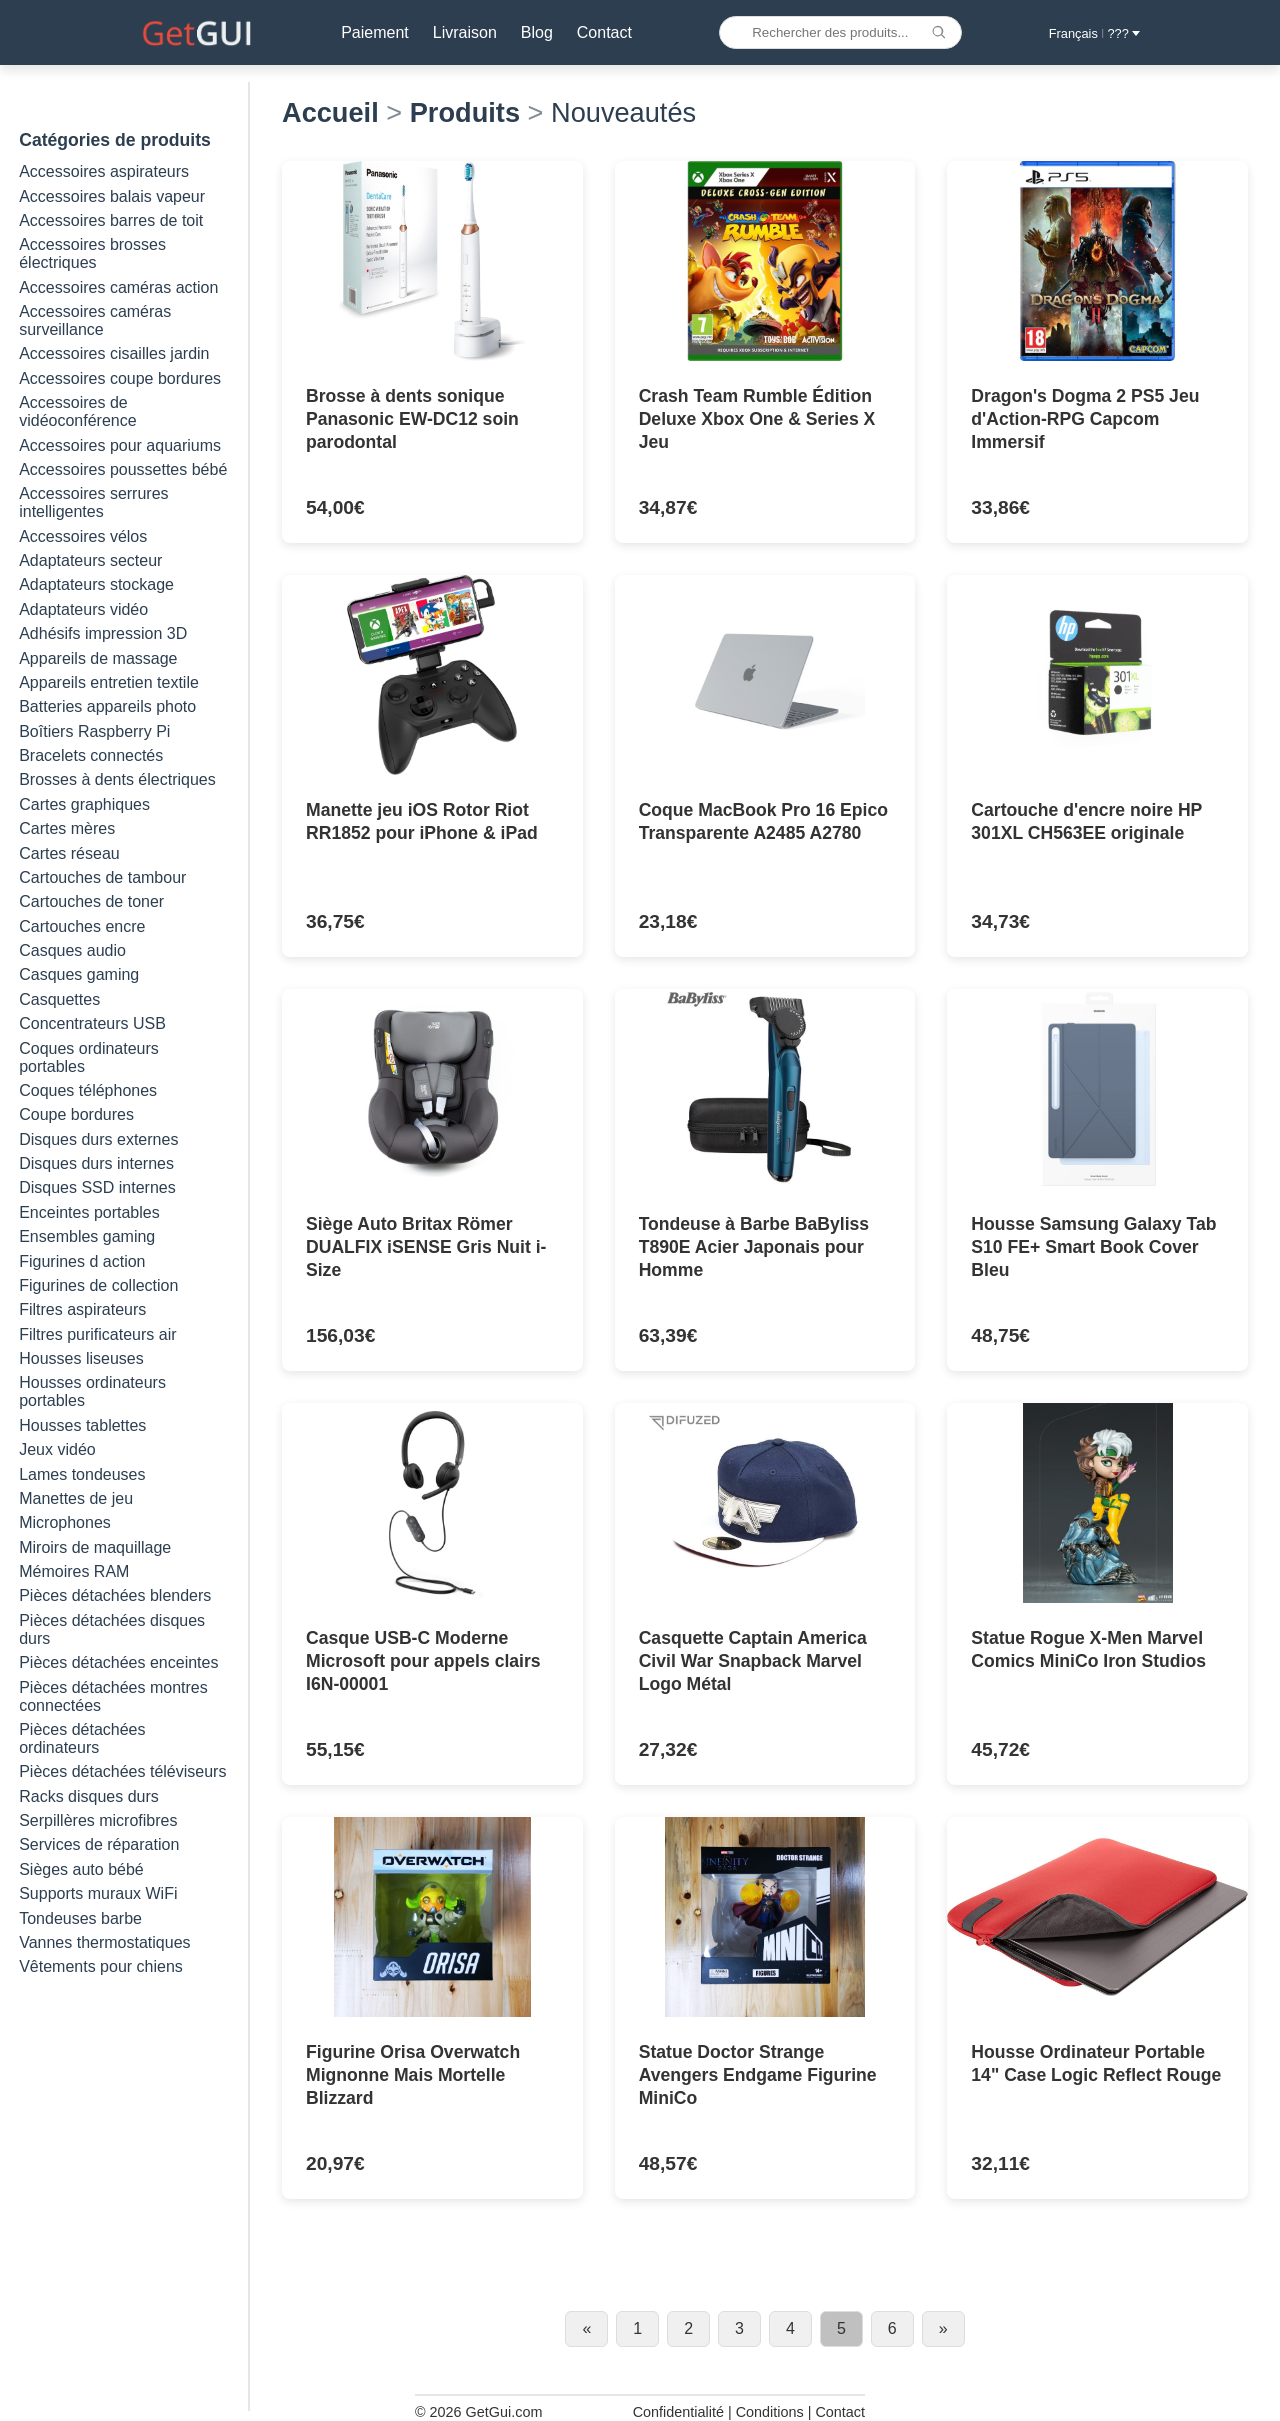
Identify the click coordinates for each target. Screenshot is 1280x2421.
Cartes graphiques (84, 804)
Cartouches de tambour (102, 877)
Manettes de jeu (76, 1498)
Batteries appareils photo (107, 706)
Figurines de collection (98, 1285)
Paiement (373, 32)
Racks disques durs (89, 1796)
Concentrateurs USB (92, 1023)
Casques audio (72, 950)
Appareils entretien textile (109, 682)
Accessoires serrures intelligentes (93, 502)
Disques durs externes (98, 1139)
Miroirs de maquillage (95, 1547)
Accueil (330, 112)
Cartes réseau (69, 853)
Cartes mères (67, 828)
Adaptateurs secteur (90, 560)
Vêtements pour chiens (101, 1966)
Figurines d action (82, 1261)
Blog (534, 32)
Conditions (770, 2412)
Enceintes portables (89, 1212)
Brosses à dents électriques (117, 779)
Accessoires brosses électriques (92, 253)
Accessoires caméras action (118, 287)
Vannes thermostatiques (104, 1942)
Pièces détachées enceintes (118, 1662)
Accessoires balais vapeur (112, 196)
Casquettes (59, 999)
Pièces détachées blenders (115, 1595)
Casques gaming (79, 974)
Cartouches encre (82, 926)
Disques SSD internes (97, 1187)
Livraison (462, 32)
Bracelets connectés (91, 755)
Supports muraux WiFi (98, 1893)
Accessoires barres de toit (111, 220)
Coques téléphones (88, 1090)
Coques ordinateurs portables (89, 1057)
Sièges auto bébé (81, 1869)
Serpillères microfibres (98, 1820)
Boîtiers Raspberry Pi (94, 731)
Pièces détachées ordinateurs (82, 1738)
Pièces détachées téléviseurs (122, 1771)
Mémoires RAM (74, 1571)
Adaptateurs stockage (96, 584)
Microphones (65, 1522)
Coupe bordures (76, 1114)
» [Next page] (943, 2328)
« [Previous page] (586, 2328)
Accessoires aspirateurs (104, 171)
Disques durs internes (96, 1163)
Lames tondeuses (82, 1474)
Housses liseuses (81, 1358)
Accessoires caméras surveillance (95, 320)
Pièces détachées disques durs (112, 1629)
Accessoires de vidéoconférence (77, 411)
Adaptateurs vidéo (83, 609)
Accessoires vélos (83, 536)
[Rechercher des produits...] (839, 32)
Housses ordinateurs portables (92, 1391)
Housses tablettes (82, 1425)
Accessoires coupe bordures (120, 378)
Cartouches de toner (91, 901)
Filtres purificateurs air (97, 1334)
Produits (465, 112)
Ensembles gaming (87, 1236)
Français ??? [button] (1094, 33)
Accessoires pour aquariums (120, 445)
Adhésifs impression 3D (103, 633)
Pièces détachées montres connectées (113, 1696)
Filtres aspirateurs (82, 1309)
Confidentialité (678, 2412)
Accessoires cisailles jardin (114, 353)
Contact (601, 32)
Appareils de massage (98, 658)
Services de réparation (99, 1844)
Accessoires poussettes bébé (123, 469)
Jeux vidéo (57, 1449)
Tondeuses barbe (80, 1918)
